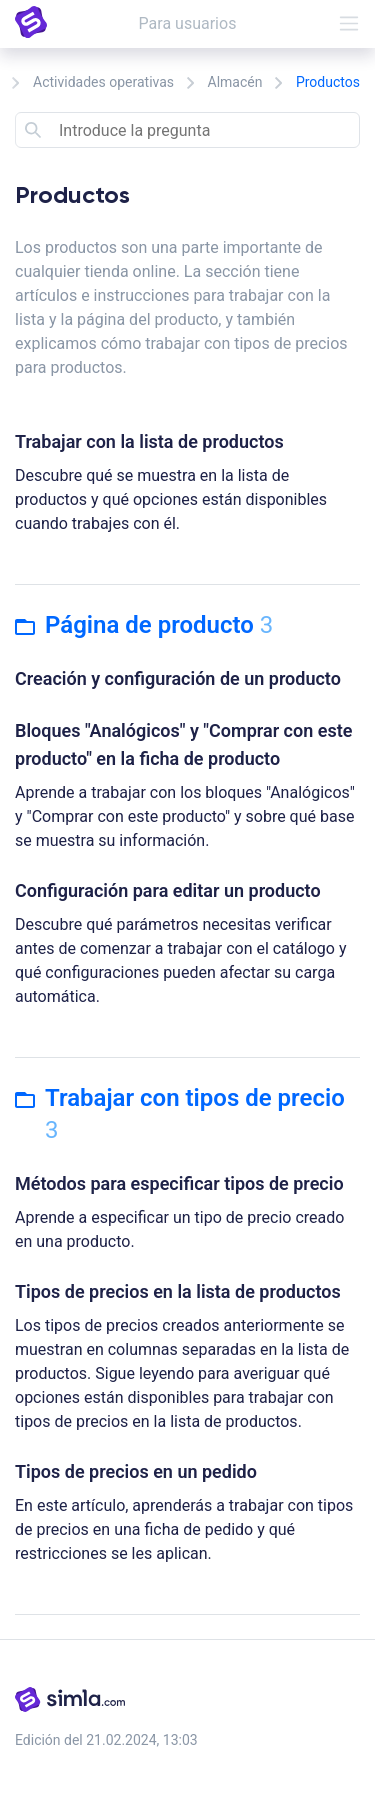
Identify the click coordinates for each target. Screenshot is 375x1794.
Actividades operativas (103, 82)
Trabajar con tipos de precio (180, 1114)
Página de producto (144, 625)
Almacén (235, 82)
